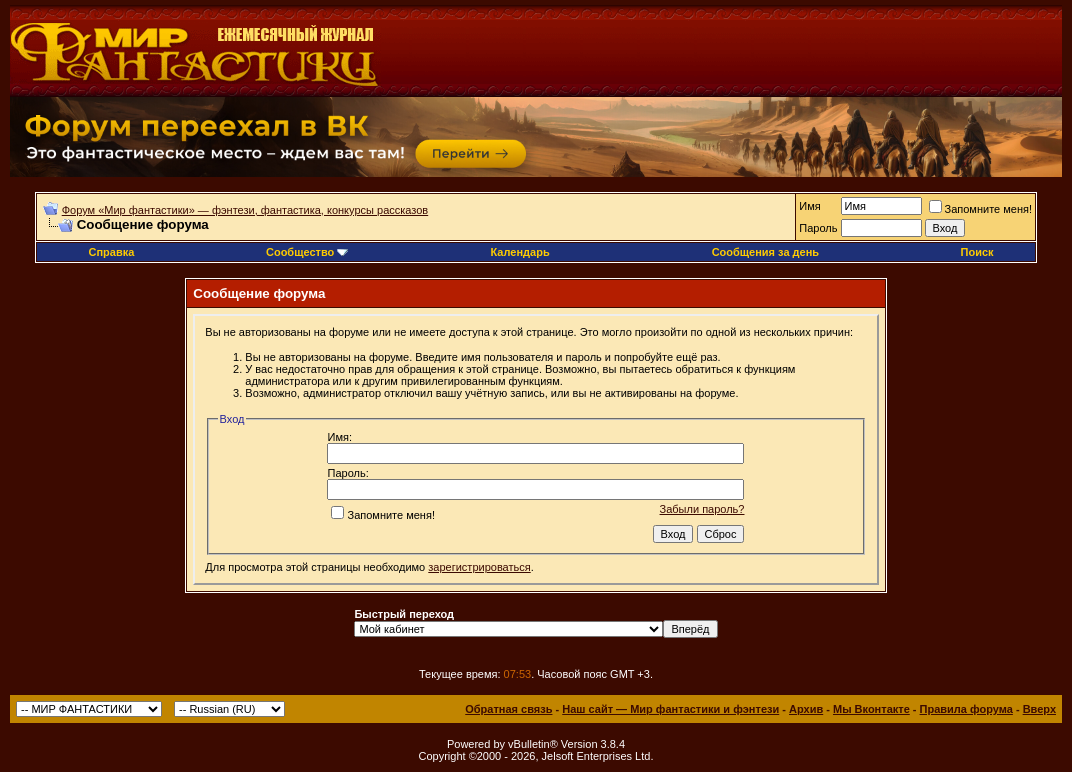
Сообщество (307, 252)
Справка (111, 252)
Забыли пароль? (702, 509)
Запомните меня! (980, 209)
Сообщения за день (765, 252)
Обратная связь (508, 709)
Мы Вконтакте (871, 709)
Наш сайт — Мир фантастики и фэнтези (670, 709)
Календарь (520, 252)
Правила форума (966, 709)
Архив (806, 709)
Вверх (1039, 709)
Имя (809, 206)
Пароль (818, 228)
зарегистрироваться (479, 567)
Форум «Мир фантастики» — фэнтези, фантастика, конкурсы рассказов (245, 210)
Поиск (977, 252)
